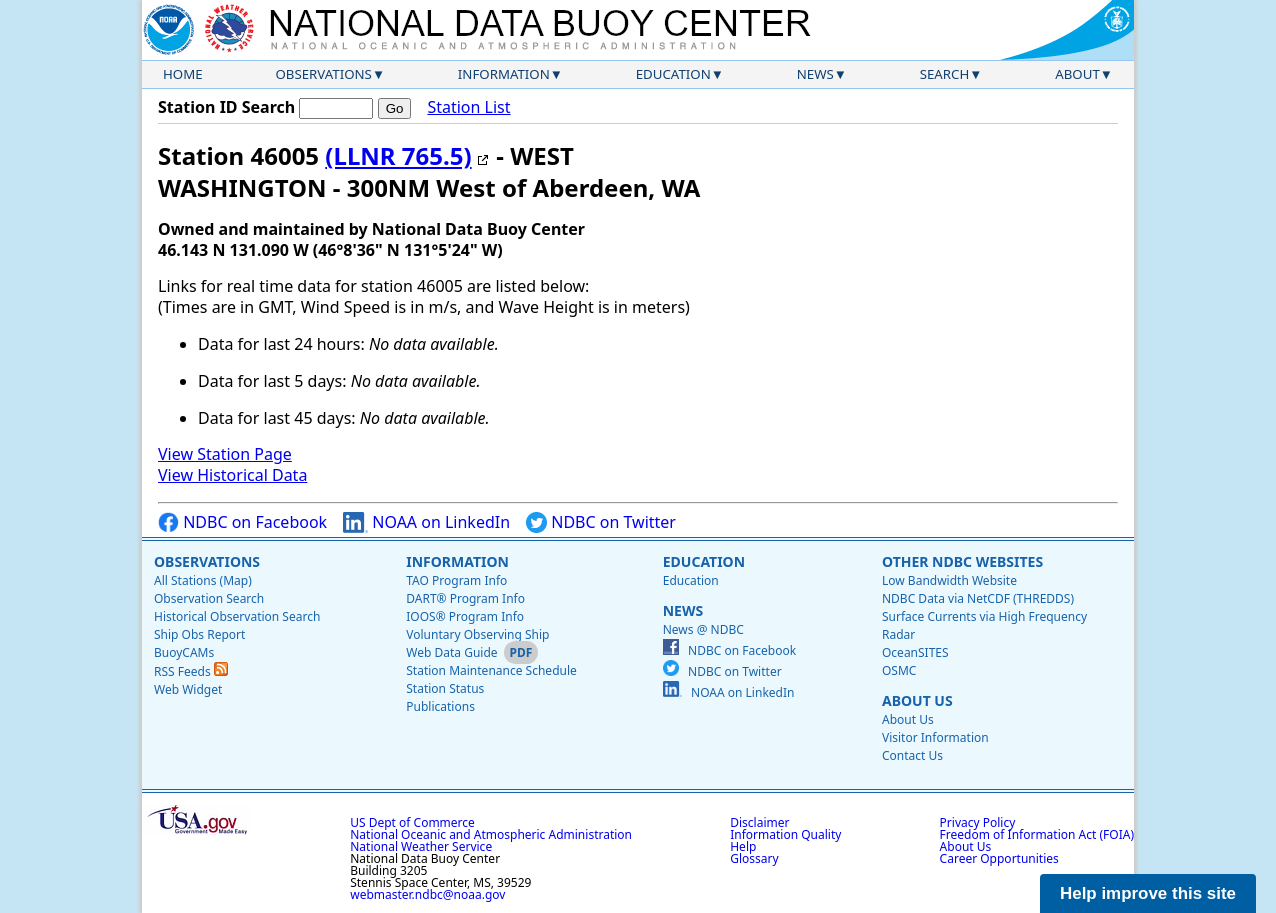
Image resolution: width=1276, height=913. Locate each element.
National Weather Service (421, 846)
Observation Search (209, 598)
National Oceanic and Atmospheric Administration (491, 834)
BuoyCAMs (184, 652)
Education (673, 74)
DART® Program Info (465, 598)
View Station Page (225, 454)
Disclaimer (759, 822)
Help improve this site (1148, 893)
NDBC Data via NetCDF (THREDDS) (978, 598)
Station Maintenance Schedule (491, 670)
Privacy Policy (978, 822)
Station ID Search (226, 107)
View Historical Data (232, 475)
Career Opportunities (999, 858)
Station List (468, 107)
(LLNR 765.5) (398, 155)
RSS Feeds (191, 671)
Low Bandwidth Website (949, 580)
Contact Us (912, 755)
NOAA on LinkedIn (426, 522)
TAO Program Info (456, 580)
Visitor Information (935, 737)
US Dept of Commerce (412, 822)
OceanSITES (915, 652)
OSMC (899, 670)
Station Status (445, 688)
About (1077, 74)
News (815, 74)
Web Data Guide (451, 652)
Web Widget (188, 689)
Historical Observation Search (237, 616)
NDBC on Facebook (242, 522)
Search (945, 74)
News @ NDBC (703, 629)
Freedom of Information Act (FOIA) (1037, 834)
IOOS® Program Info (465, 616)
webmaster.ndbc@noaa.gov (427, 894)
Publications (440, 706)
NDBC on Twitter (601, 522)
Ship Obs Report (199, 634)
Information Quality (785, 834)
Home (183, 74)
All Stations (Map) (203, 580)
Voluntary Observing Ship (477, 634)
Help (743, 846)
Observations (323, 74)
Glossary (754, 858)
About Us (917, 700)
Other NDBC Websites (962, 561)
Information (504, 74)
